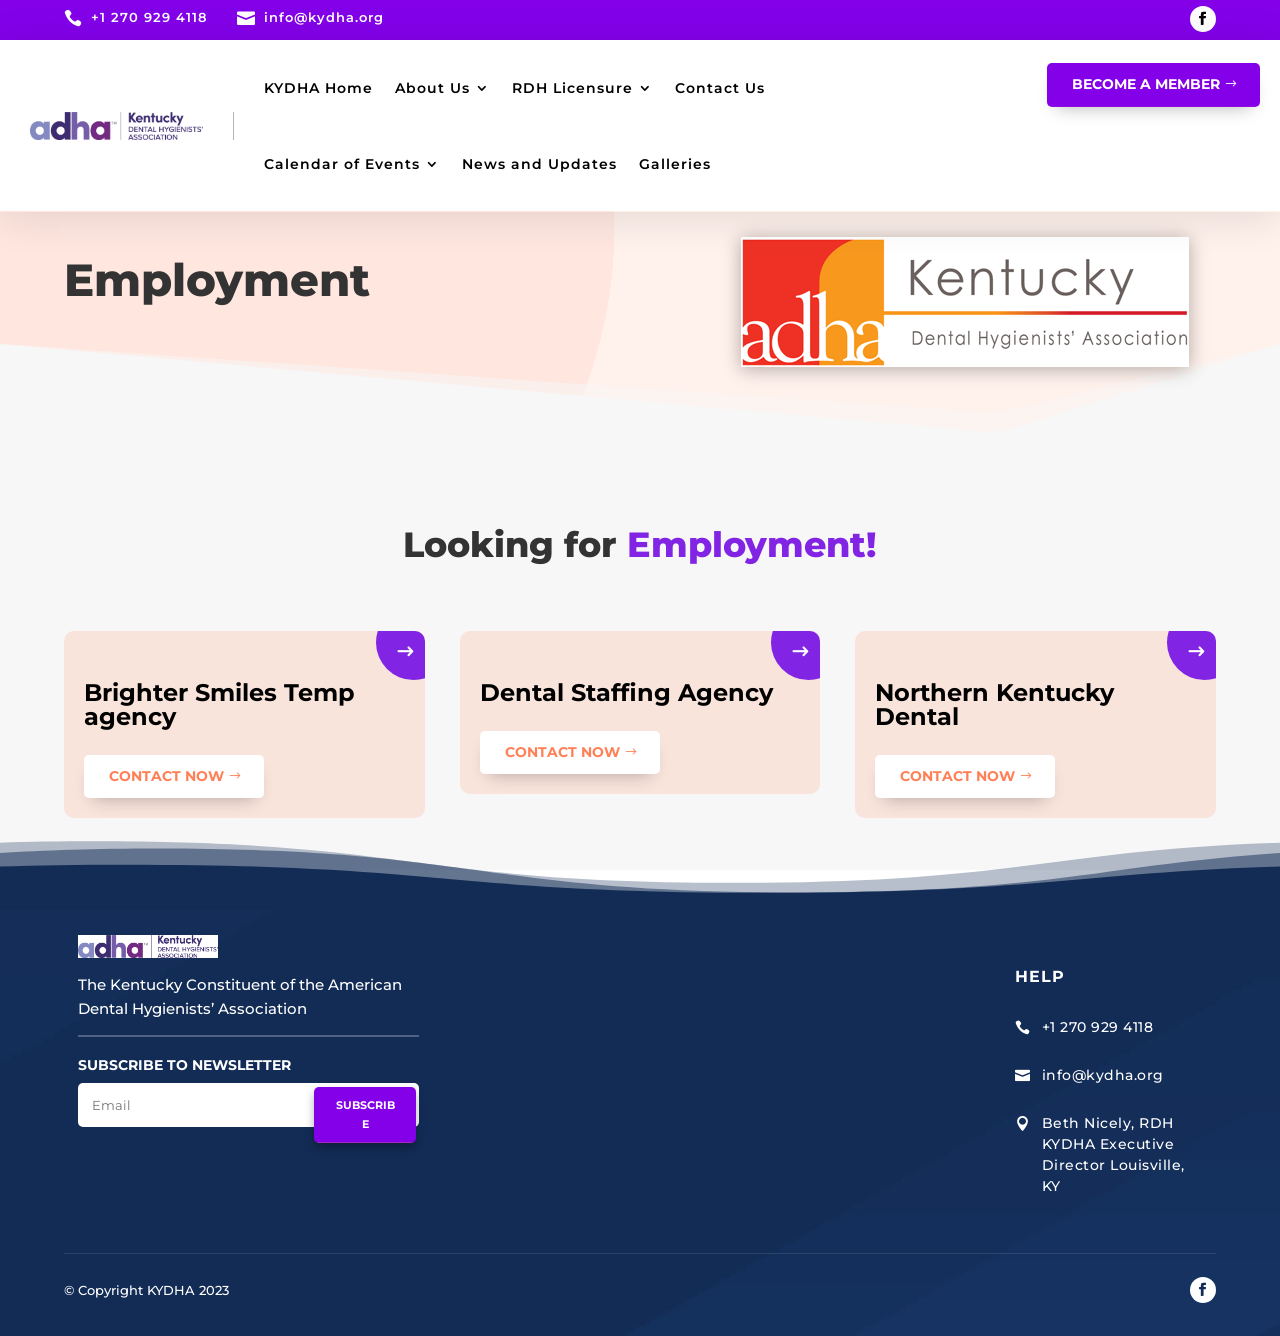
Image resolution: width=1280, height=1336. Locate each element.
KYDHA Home (318, 88)
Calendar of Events (342, 164)
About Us (432, 88)
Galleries (675, 164)
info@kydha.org (324, 17)
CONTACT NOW (166, 776)
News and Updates (539, 164)
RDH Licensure (572, 88)
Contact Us (720, 88)
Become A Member (1146, 84)
